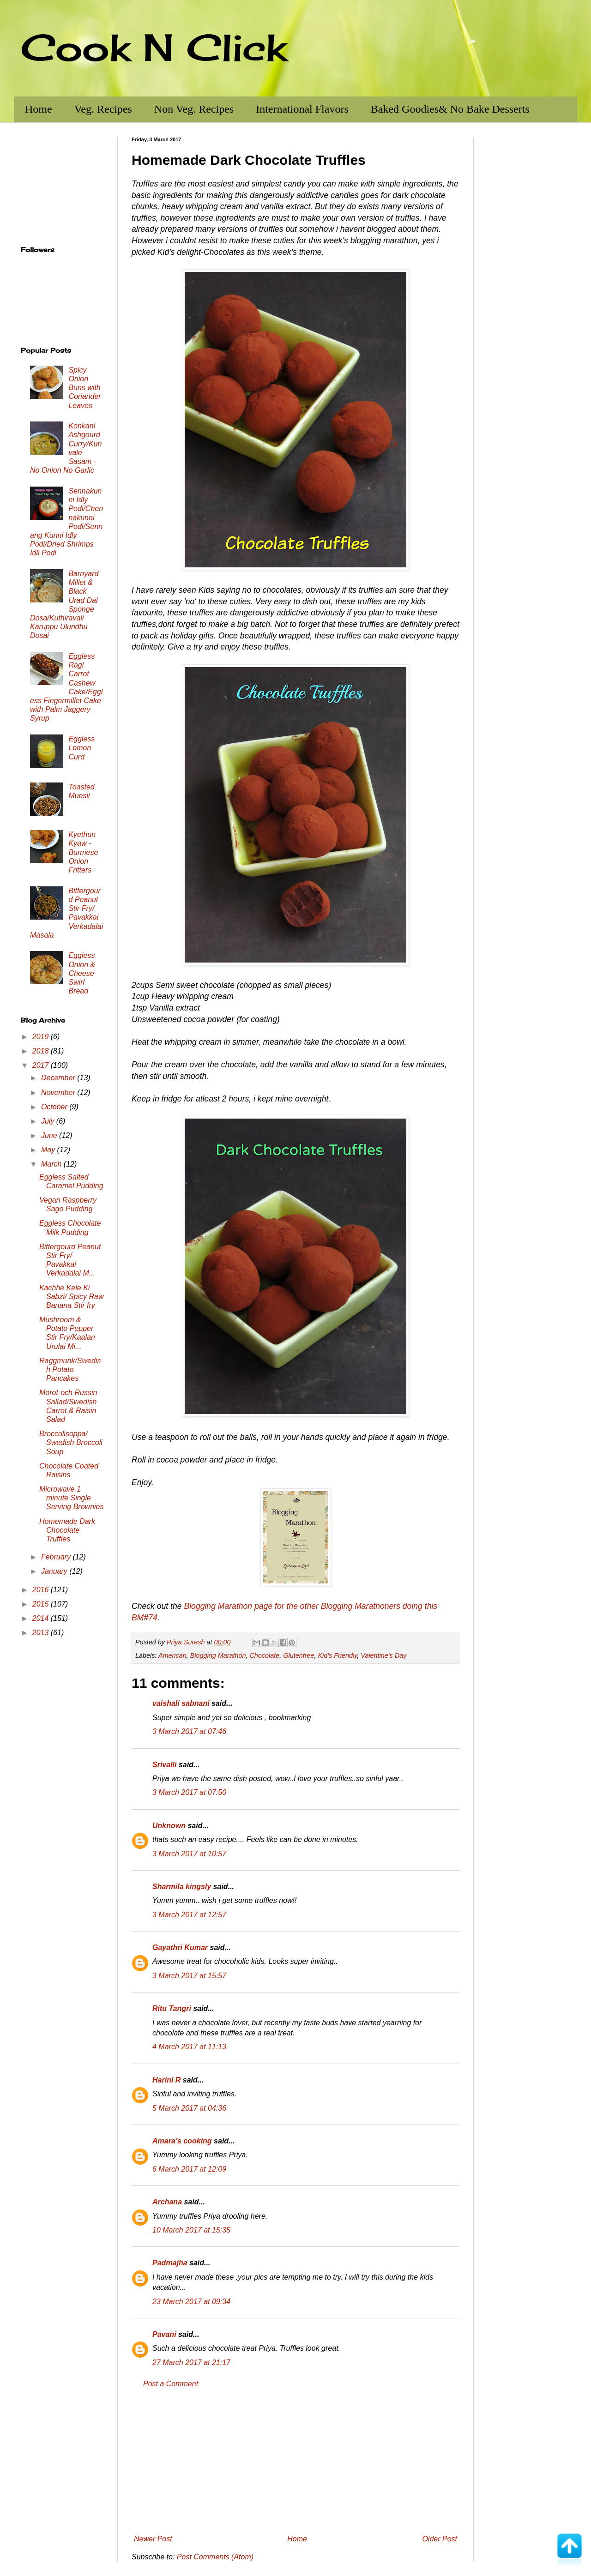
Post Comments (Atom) (215, 2557)
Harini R (166, 2080)
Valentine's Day (383, 1655)
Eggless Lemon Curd (81, 747)
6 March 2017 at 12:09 (189, 2169)
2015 (41, 1604)
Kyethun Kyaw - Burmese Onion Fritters (83, 852)
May (49, 1150)
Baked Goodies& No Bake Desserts (450, 109)
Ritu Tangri (171, 2008)
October (55, 1107)
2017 (41, 1065)
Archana (167, 2202)
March (52, 1164)
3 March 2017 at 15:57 (189, 1976)
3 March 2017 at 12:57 (189, 1915)
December (59, 1078)
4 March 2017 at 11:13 (189, 2047)
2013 (41, 1633)
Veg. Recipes (103, 109)
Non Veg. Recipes (194, 109)
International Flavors (302, 109)
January (55, 1571)
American (172, 1655)
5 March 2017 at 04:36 (189, 2108)
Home (38, 109)
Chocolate (264, 1655)
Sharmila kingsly (181, 1886)
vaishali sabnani (181, 1703)
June (50, 1135)
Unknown (169, 1826)
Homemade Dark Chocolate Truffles (67, 1530)
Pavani (164, 2334)
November (59, 1092)
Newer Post (153, 2539)
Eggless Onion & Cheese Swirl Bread (81, 973)
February (56, 1557)
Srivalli (164, 1765)
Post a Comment (170, 2384)
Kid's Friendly (337, 1655)
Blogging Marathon (218, 1655)
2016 (41, 1590)
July (48, 1121)
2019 (41, 1037)
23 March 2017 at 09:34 (191, 2301)
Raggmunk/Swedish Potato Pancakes (70, 1369)
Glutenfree (298, 1655)
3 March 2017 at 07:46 (189, 1731)
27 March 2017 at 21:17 (191, 2362)
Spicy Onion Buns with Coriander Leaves (84, 387)
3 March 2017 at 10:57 (189, 1854)
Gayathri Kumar (180, 1947)
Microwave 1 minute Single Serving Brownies (71, 1498)
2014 (41, 1618)
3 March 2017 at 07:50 (189, 1792)
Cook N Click (154, 47)
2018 (41, 1051)
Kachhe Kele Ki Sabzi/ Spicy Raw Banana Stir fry (71, 1296)
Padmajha (169, 2263)
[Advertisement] (295, 2461)
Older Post (439, 2539)
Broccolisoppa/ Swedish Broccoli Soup (71, 1442)
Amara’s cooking (182, 2141)
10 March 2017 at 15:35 (191, 2230)
